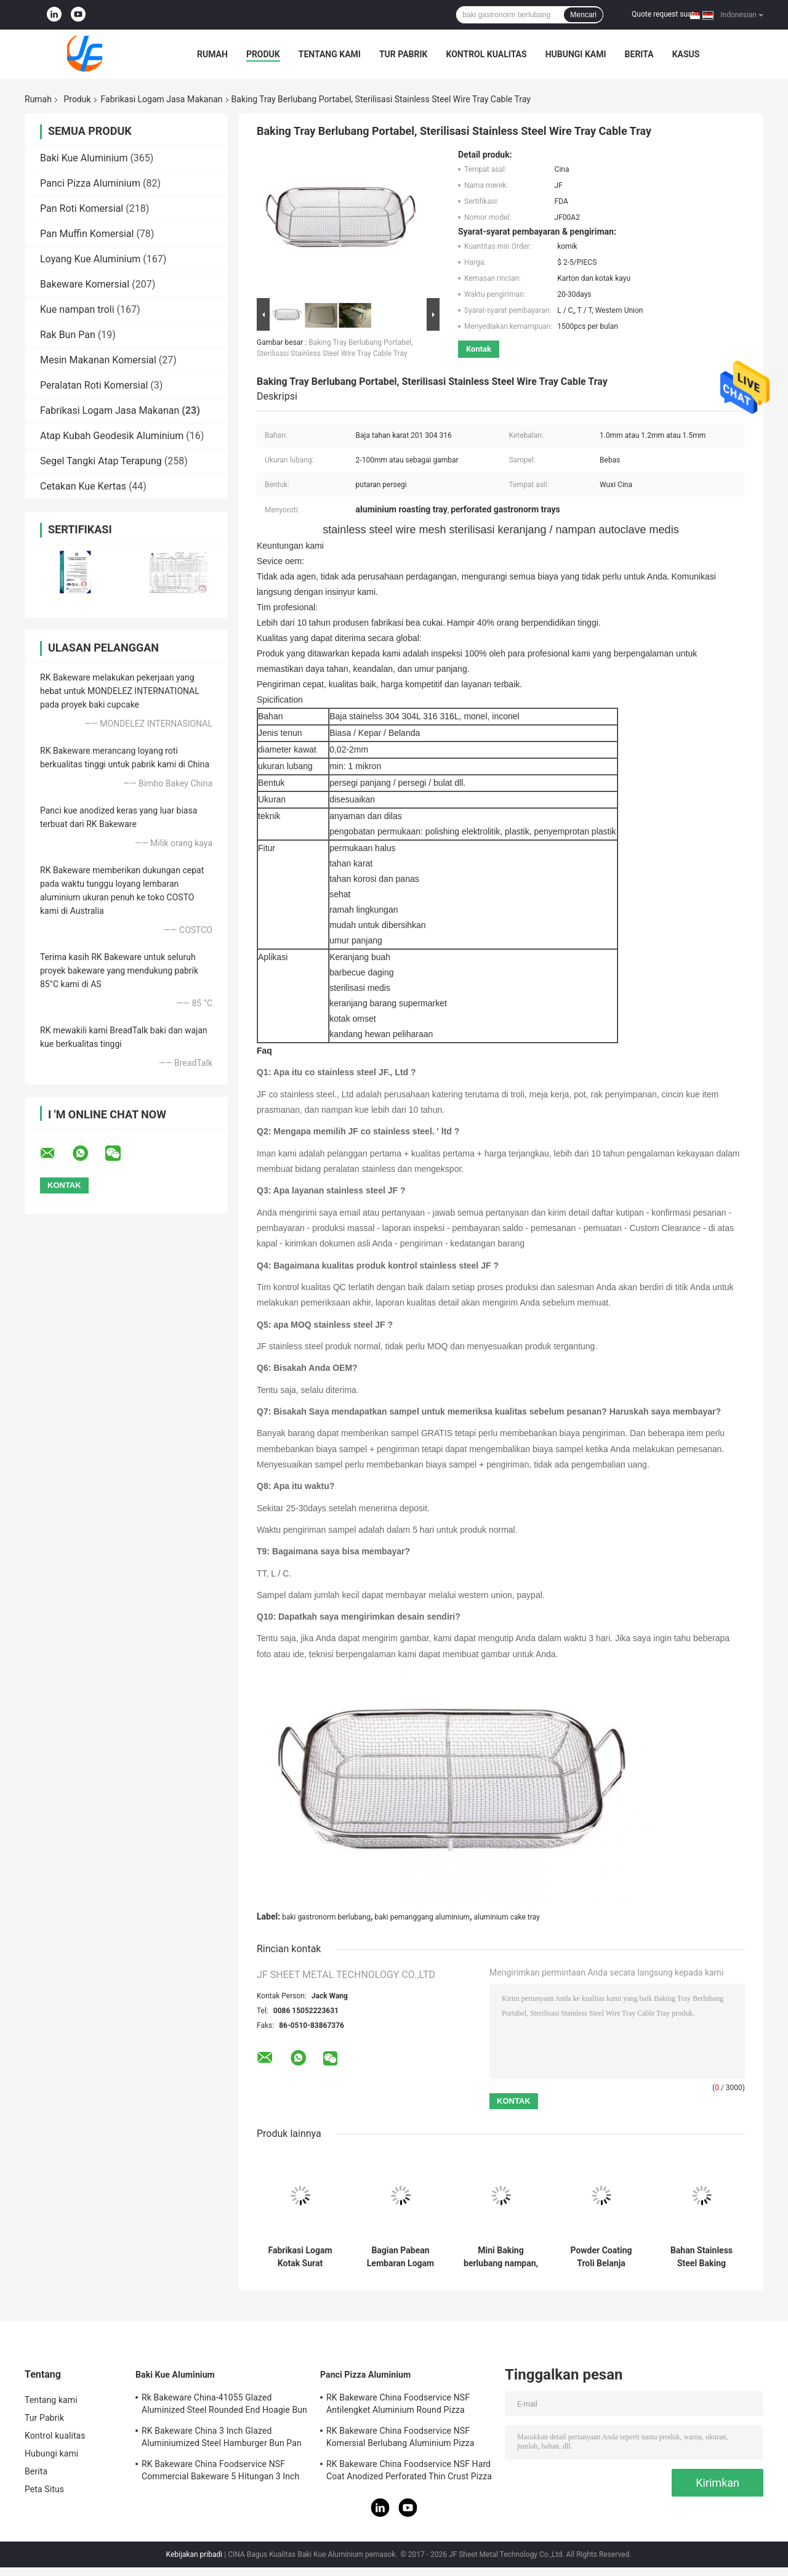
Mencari (583, 14)
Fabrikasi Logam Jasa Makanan (162, 99)
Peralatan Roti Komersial (94, 385)
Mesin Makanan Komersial (98, 360)
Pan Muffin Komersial (87, 234)
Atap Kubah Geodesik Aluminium (111, 436)
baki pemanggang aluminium (422, 1917)
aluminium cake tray (507, 1917)
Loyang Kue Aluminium (90, 259)
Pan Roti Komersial (81, 208)
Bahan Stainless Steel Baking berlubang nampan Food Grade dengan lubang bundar (701, 2257)
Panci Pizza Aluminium (90, 183)
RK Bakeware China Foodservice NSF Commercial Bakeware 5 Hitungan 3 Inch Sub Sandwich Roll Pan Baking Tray (220, 2472)
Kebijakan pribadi (194, 2554)
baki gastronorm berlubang (326, 1917)
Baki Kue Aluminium (83, 158)
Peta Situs (44, 2489)
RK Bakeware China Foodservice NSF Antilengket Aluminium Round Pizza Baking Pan (398, 2405)
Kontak (478, 348)
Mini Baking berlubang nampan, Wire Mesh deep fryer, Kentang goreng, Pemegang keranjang (501, 2257)
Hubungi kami (575, 54)
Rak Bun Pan (67, 335)
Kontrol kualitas (486, 54)
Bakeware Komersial (84, 284)
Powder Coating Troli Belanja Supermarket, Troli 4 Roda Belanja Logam (601, 2257)
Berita (639, 54)
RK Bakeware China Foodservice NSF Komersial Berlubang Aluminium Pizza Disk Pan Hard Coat (400, 2439)
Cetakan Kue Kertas (83, 486)
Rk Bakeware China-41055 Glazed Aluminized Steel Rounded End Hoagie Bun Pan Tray (224, 2405)
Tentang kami (330, 54)
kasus (686, 54)
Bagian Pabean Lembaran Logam (400, 2256)
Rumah (212, 54)
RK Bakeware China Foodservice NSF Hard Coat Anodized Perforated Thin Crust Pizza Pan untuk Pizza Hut (409, 2472)
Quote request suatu (665, 14)
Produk (263, 54)
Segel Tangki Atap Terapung (101, 461)
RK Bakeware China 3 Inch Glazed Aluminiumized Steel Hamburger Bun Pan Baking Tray (222, 2439)
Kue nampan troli (77, 309)
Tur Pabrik (403, 54)
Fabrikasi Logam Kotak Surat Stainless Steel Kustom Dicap (300, 2257)
